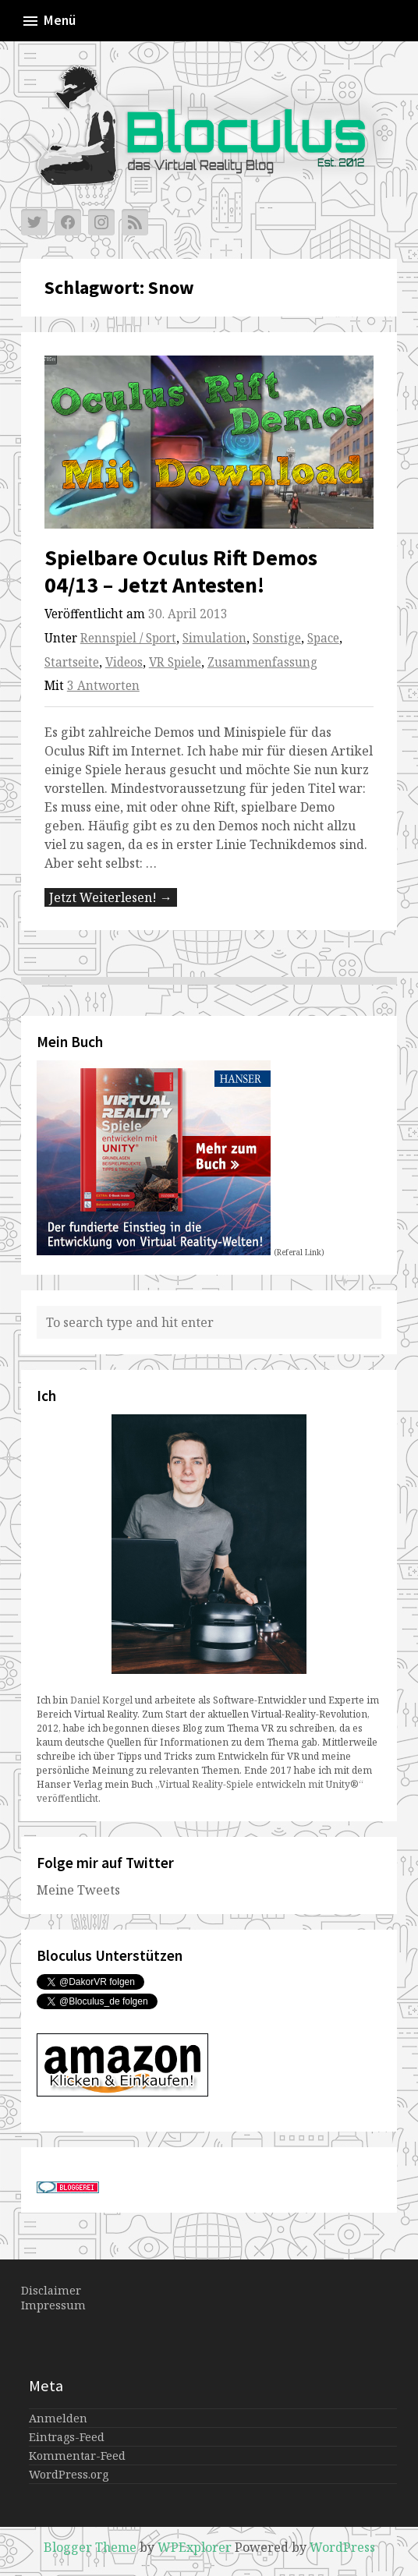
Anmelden (58, 2418)
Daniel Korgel (101, 1700)
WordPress (342, 2547)
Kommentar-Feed (77, 2455)
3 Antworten (103, 686)
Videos (124, 662)
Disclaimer (51, 2290)
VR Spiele (175, 662)
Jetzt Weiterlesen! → (110, 897)
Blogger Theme (90, 2547)
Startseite (71, 662)
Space (323, 638)
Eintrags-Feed (66, 2436)
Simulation (214, 638)
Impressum (53, 2305)
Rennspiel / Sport (128, 638)
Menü (48, 21)
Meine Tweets (78, 1889)
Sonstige (277, 638)
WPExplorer (195, 2547)
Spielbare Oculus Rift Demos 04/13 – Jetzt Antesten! (180, 571)
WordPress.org (68, 2474)
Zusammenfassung (262, 662)
